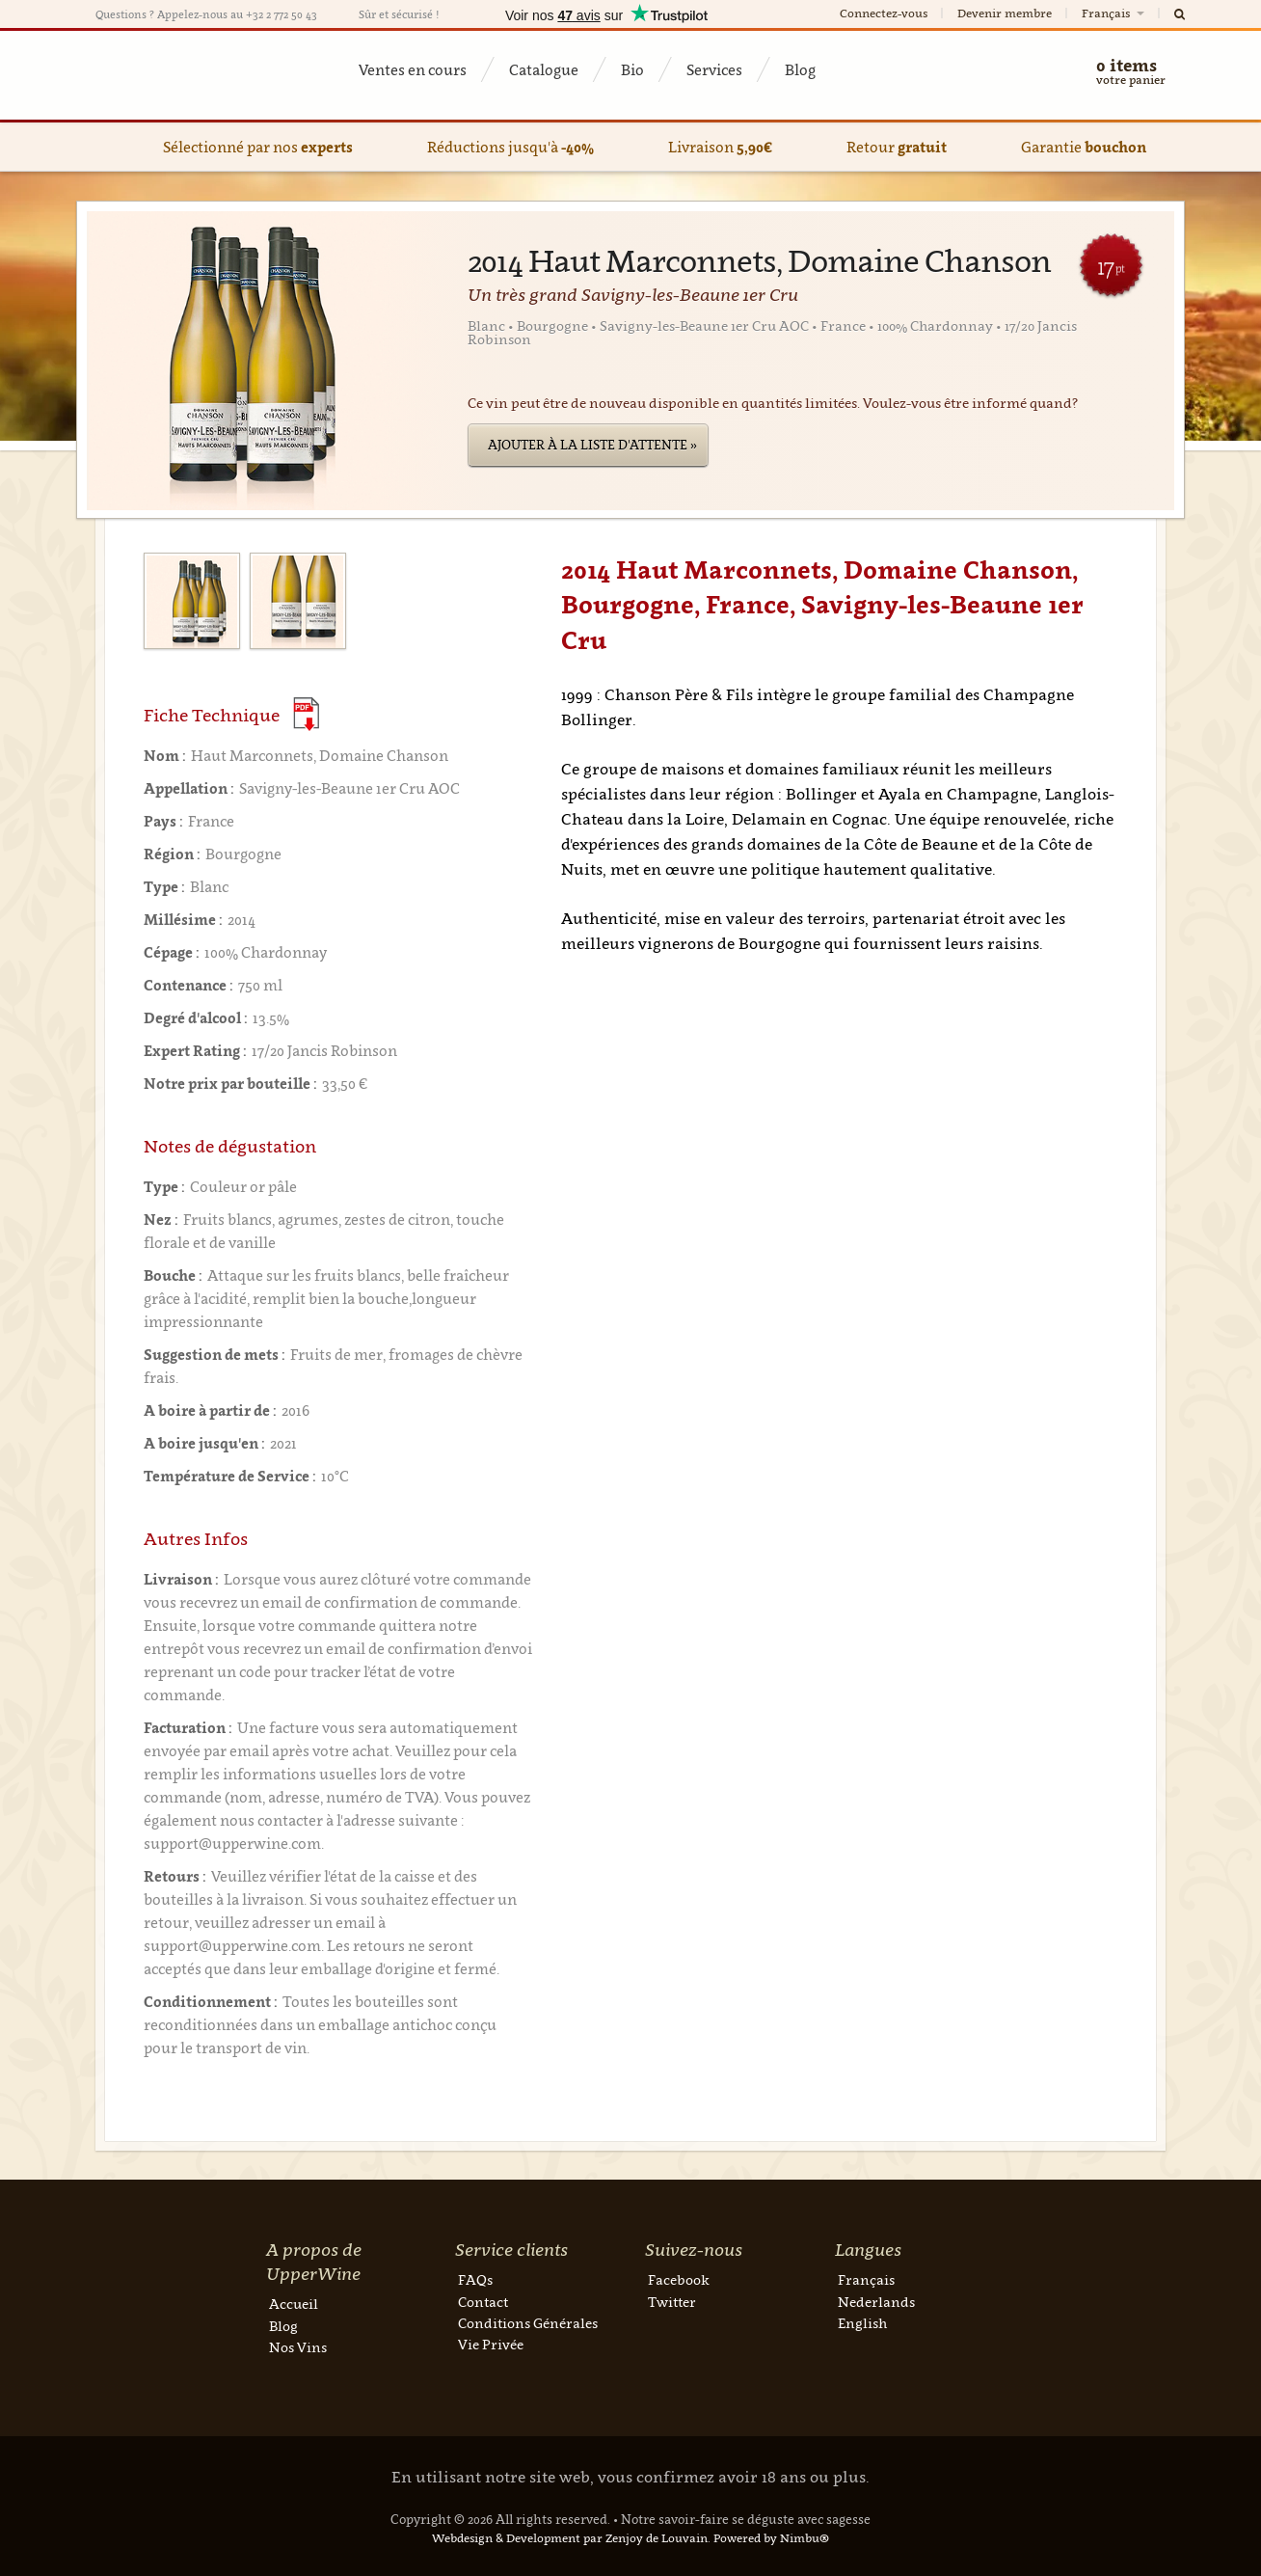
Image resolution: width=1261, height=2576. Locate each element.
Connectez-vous (883, 13)
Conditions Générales (528, 2323)
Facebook (679, 2279)
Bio (632, 69)
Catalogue (543, 69)
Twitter (672, 2301)
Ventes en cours (413, 69)
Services (714, 69)
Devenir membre (1004, 13)
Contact (483, 2301)
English (862, 2323)
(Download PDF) (306, 714)
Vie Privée (490, 2344)
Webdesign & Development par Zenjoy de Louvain (570, 2538)
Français (1114, 13)
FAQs (475, 2279)
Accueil (293, 2303)
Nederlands (876, 2301)
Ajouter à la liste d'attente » (592, 444)
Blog (800, 69)
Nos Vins (298, 2347)
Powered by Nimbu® (771, 2538)
